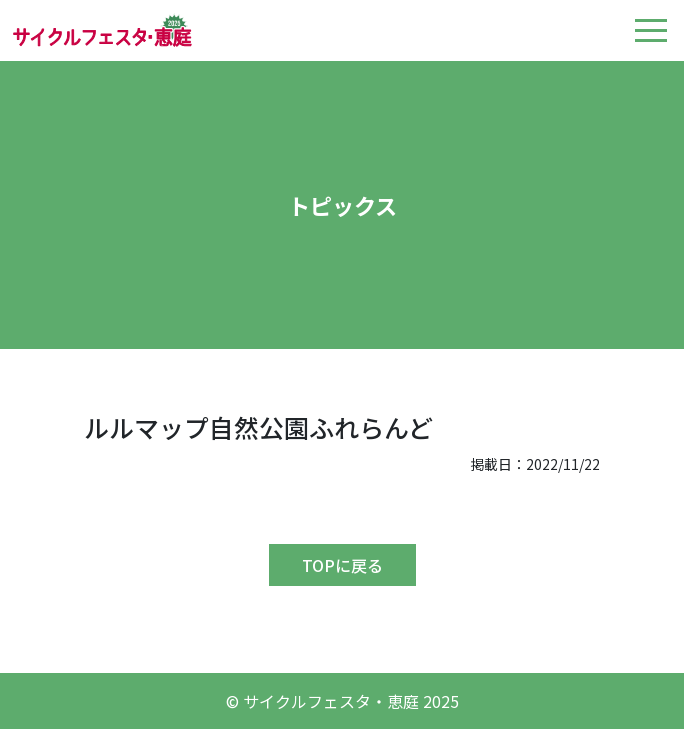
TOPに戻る (342, 565)
